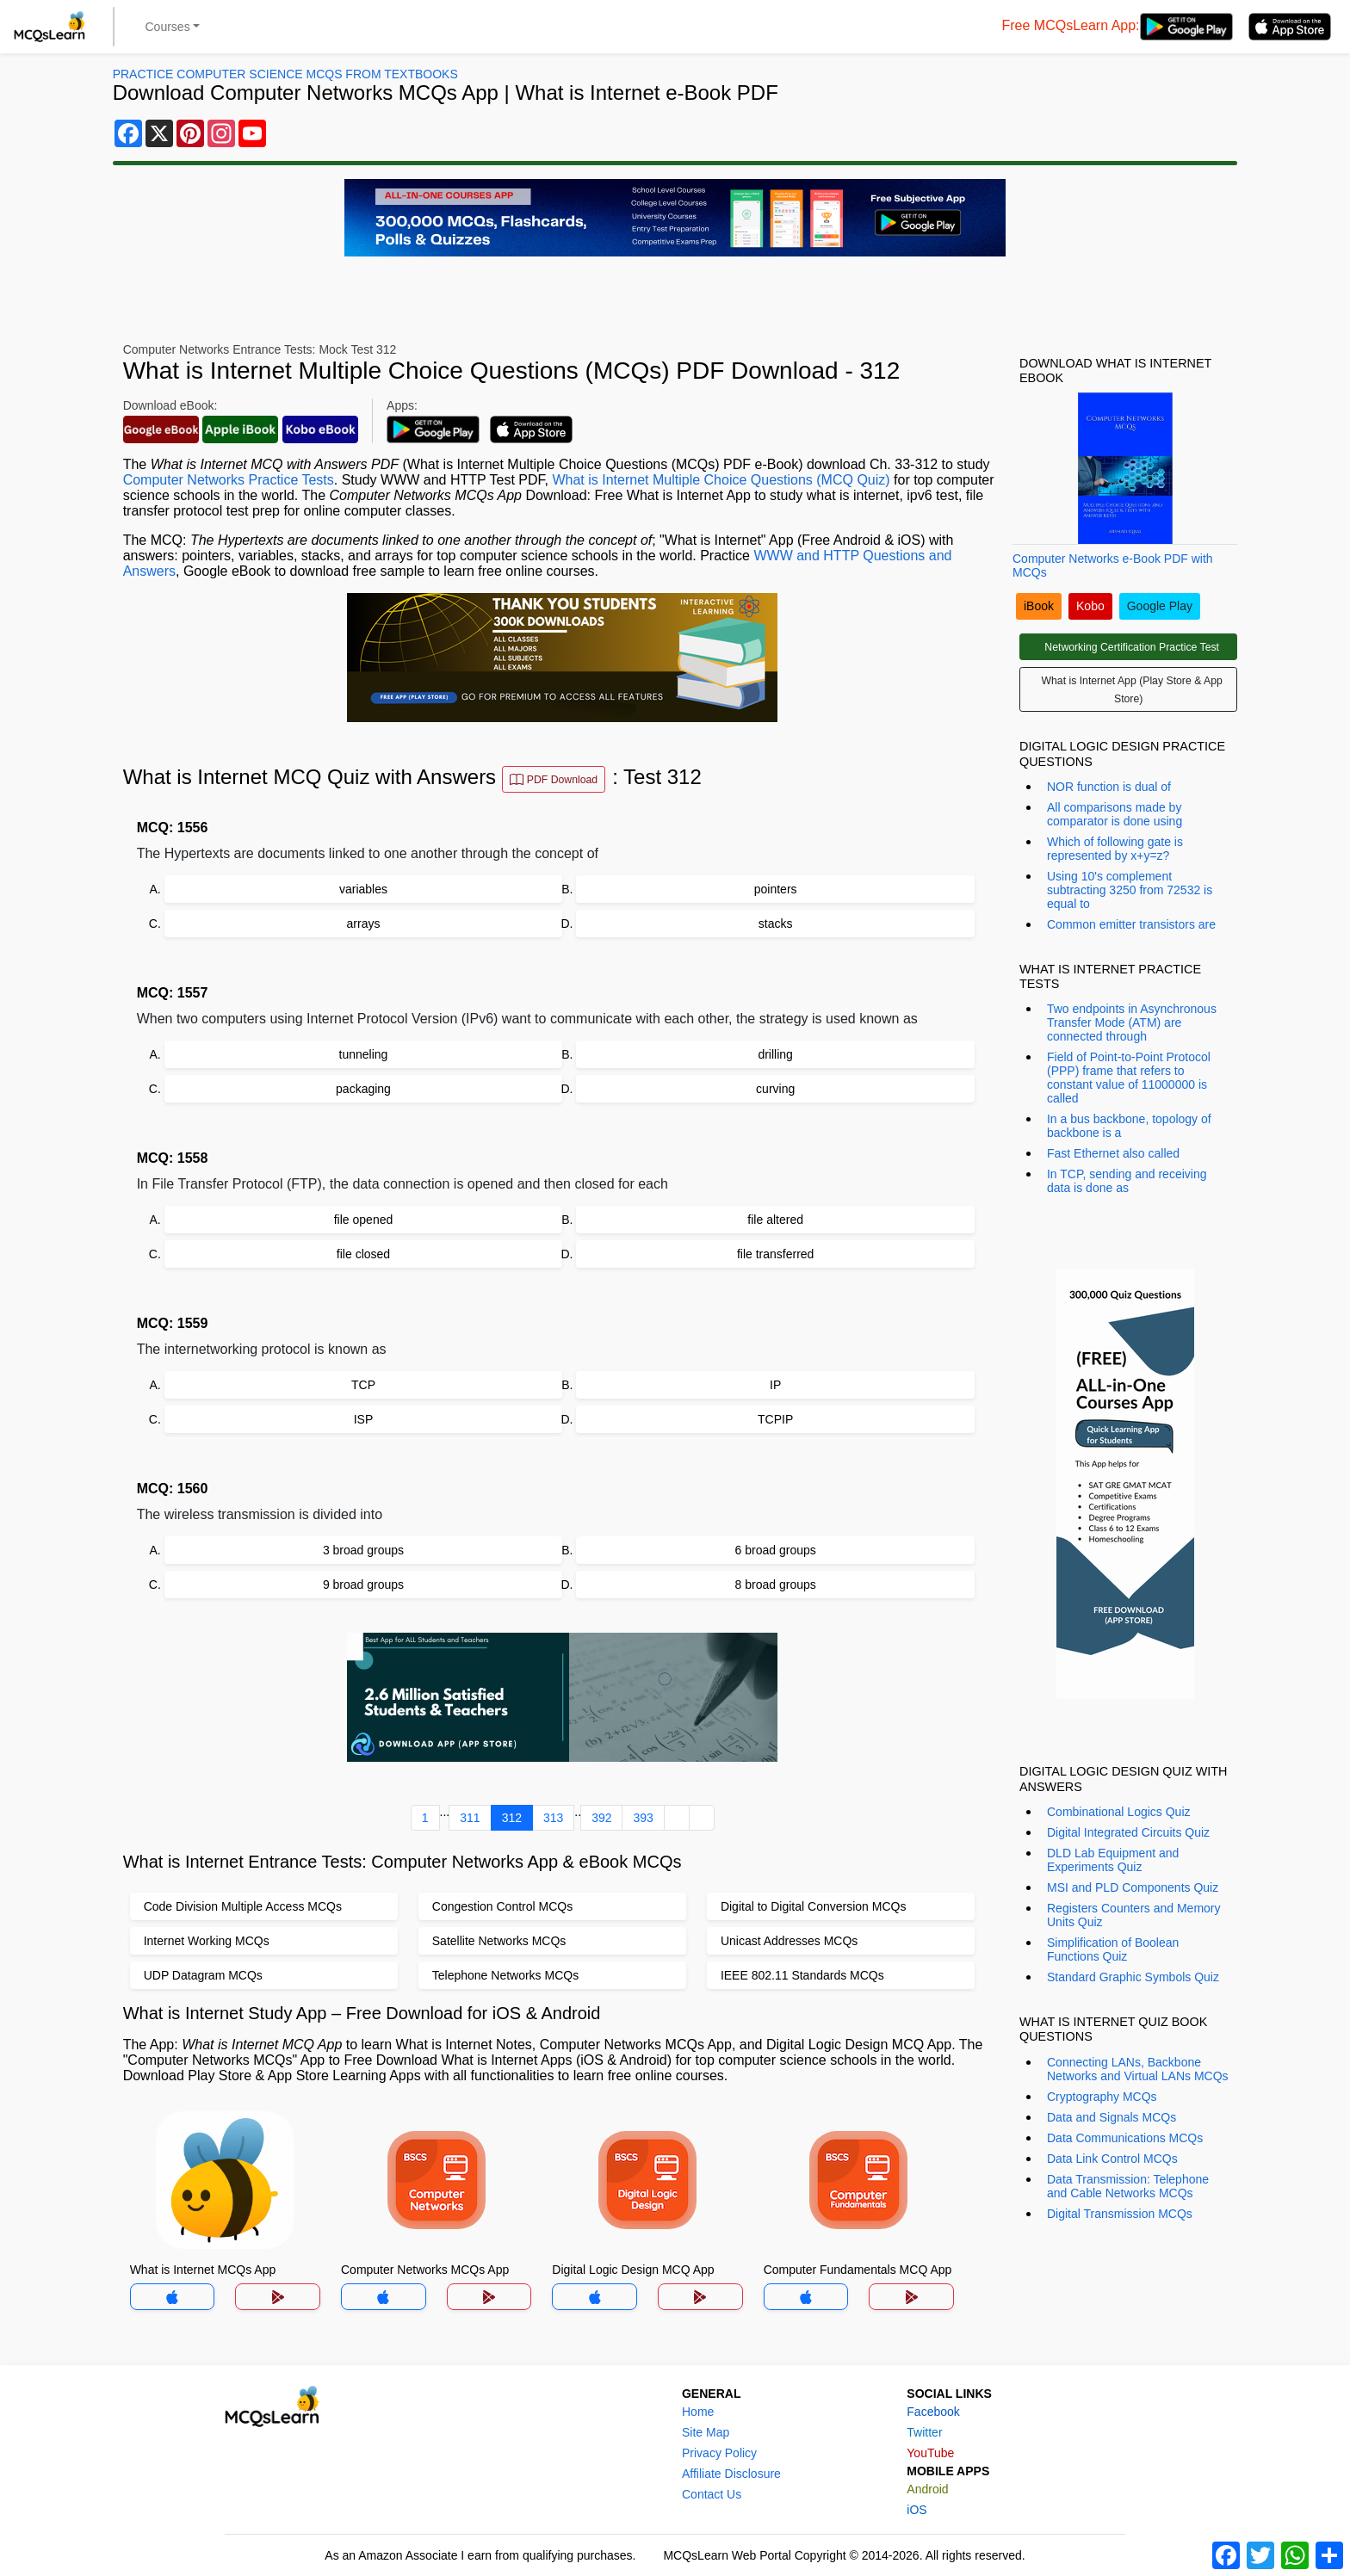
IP (775, 1385)
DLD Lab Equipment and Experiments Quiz (1113, 1860)
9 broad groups (363, 1584)
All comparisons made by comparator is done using (1114, 814)
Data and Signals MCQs (1111, 2117)
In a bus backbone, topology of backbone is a (1129, 1126)
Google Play (1159, 606)
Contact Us (711, 2494)
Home (698, 2411)
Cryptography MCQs (1102, 2096)
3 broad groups (363, 1550)
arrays (364, 923)
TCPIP (775, 1419)
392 (601, 1818)
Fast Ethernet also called (1113, 1153)
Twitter (924, 2432)
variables (363, 889)
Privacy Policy (719, 2453)
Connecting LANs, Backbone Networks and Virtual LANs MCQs (1138, 2069)
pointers (775, 889)
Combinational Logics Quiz (1119, 1812)
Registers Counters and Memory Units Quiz (1134, 1915)
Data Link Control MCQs (1112, 2158)
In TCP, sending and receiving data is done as (1127, 1181)
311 (470, 1818)
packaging (363, 1089)
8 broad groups (775, 1584)
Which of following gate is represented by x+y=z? (1115, 848)
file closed (363, 1254)
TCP (363, 1385)
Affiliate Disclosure (731, 2473)
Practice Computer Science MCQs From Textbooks (285, 74)
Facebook (933, 2411)
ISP (364, 1419)
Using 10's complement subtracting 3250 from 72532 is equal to (1129, 890)
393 (643, 1818)
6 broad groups (775, 1550)
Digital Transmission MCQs (1119, 2214)
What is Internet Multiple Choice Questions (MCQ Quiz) (720, 480)
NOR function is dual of (1109, 787)
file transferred (775, 1254)
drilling (775, 1054)
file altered (775, 1219)
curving (775, 1089)
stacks (776, 923)
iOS (916, 2510)
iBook (1039, 606)
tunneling (363, 1054)
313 (553, 1818)
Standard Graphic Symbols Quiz (1133, 1977)
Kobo (1090, 606)
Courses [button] (168, 27)
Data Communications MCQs (1125, 2138)
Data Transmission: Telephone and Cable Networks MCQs (1128, 2186)
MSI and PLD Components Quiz (1132, 1887)
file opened (363, 1219)
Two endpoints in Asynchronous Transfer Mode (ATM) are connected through (1132, 1022)
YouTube (930, 2453)
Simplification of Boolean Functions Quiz (1113, 1949)
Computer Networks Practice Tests (228, 480)
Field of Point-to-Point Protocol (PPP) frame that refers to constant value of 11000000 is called (1129, 1077)
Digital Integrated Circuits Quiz (1128, 1832)
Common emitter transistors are (1131, 924)
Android (927, 2489)
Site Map (705, 2432)
